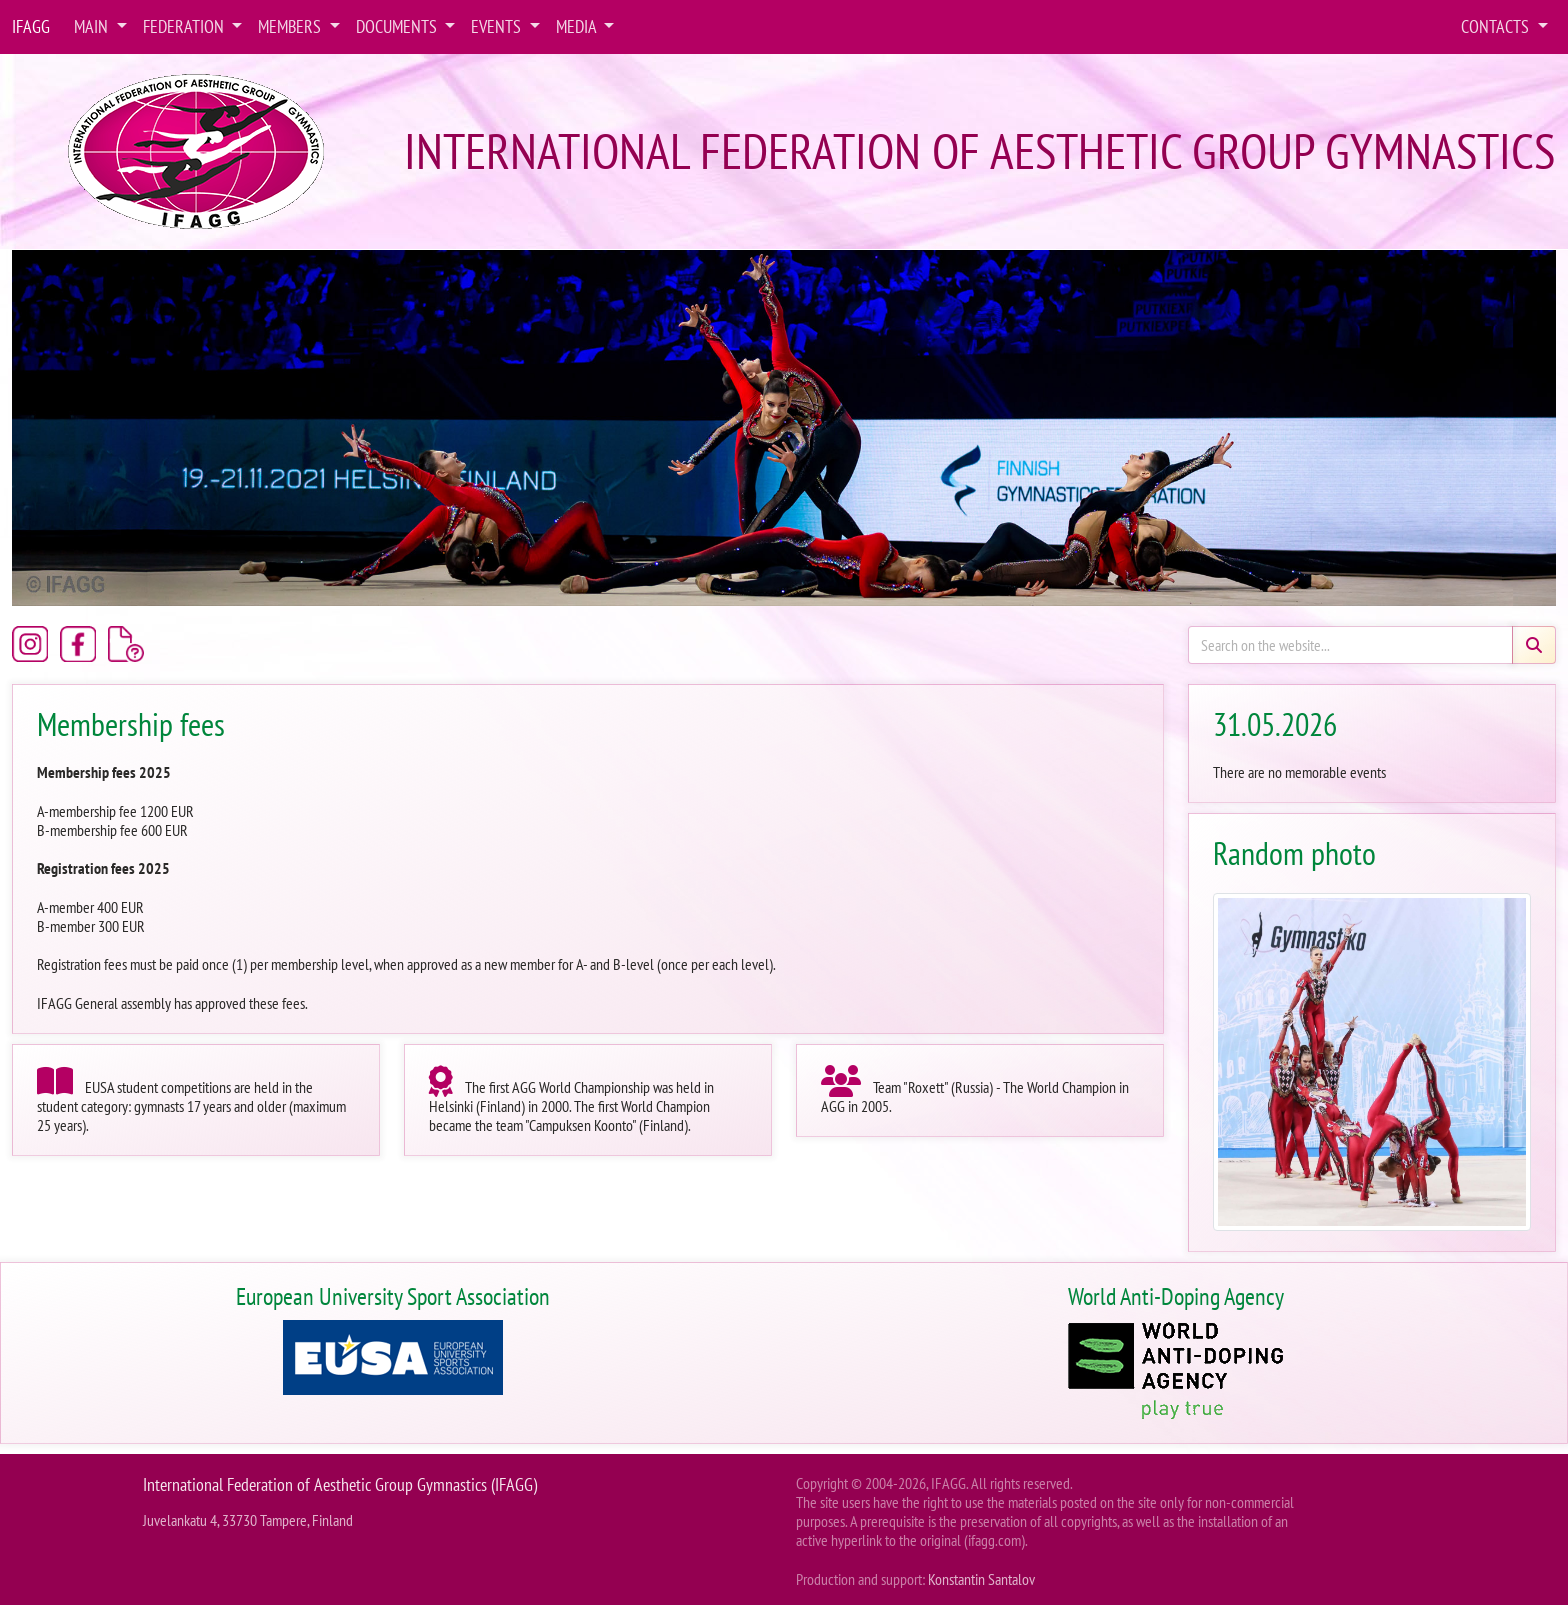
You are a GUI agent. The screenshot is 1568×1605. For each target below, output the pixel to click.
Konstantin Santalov (981, 1579)
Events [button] (498, 26)
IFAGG (31, 26)
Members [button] (291, 26)
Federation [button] (185, 26)
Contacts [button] (1497, 26)
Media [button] (578, 26)
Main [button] (93, 26)
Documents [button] (398, 26)
